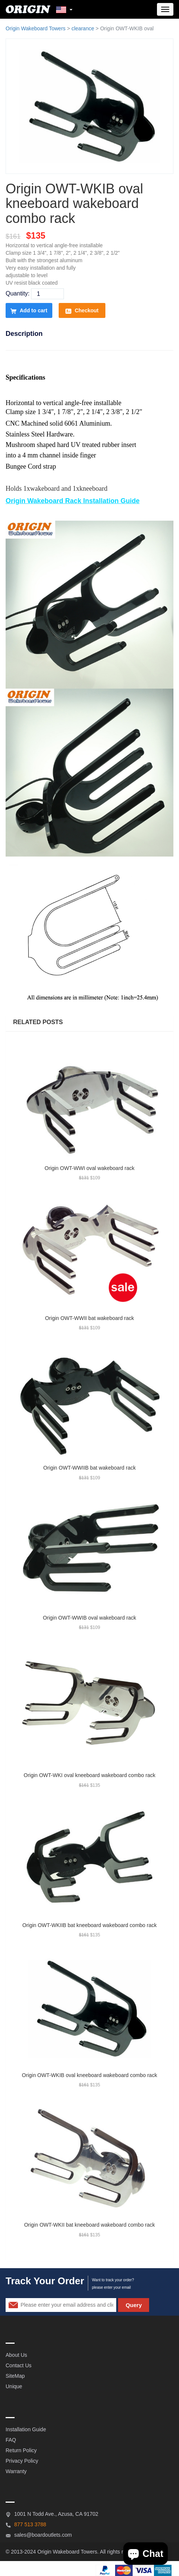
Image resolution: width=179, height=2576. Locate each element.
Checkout (82, 310)
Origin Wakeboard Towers (35, 28)
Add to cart (28, 310)
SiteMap (15, 2376)
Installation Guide (26, 2429)
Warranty (16, 2471)
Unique (14, 2386)
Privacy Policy (22, 2461)
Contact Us (18, 2365)
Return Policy (21, 2450)
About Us (16, 2355)
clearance (82, 28)
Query (134, 2305)
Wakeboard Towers (75, 2552)
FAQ (11, 2440)
